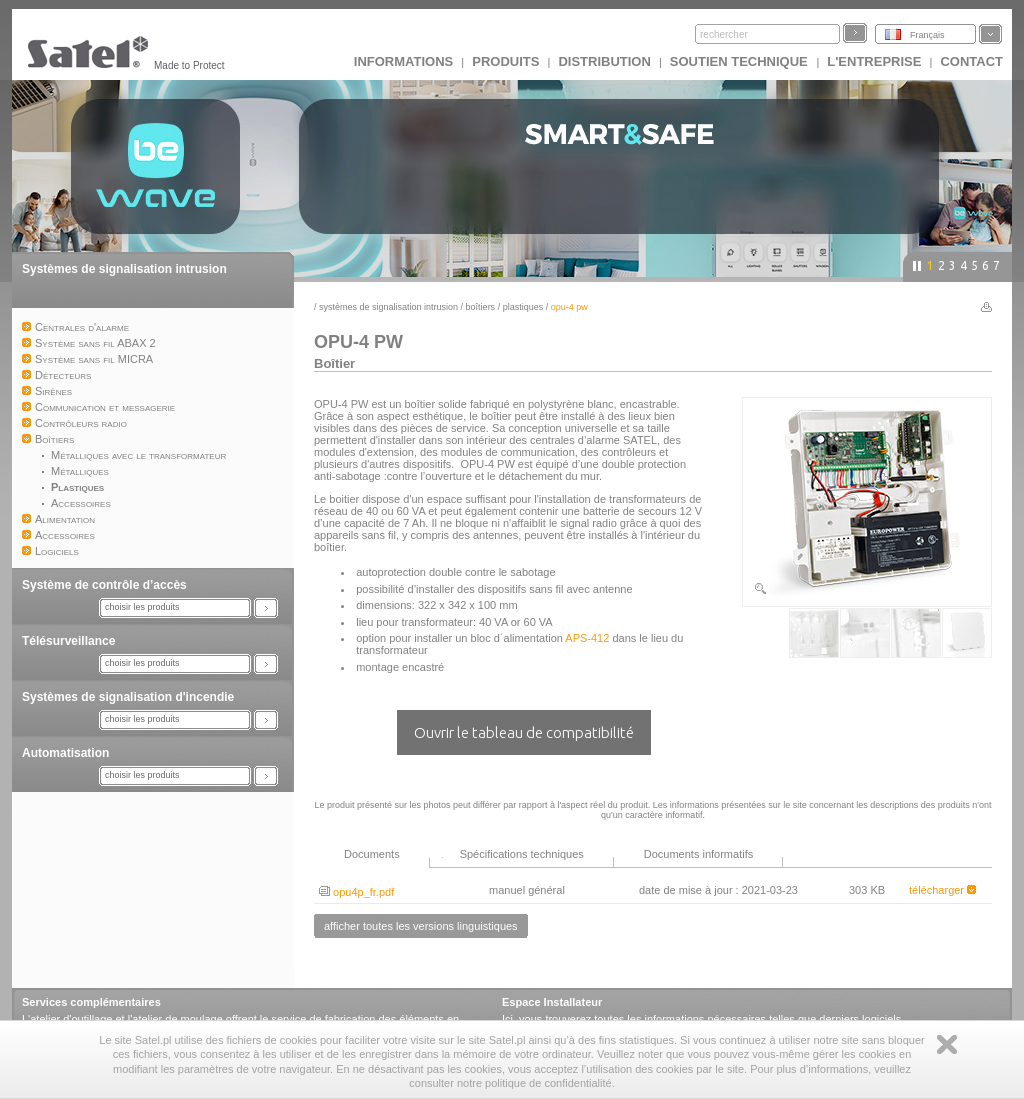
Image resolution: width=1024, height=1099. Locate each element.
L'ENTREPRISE (874, 61)
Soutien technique (741, 61)
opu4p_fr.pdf (356, 892)
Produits (505, 61)
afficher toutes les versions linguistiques (421, 926)
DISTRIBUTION (604, 61)
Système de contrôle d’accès (104, 585)
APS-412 (587, 638)
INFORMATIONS (403, 61)
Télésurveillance (68, 641)
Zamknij (947, 1044)
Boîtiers (481, 307)
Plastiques (523, 307)
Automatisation (65, 753)
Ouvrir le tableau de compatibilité (524, 732)
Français (927, 35)
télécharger (942, 890)
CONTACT (971, 61)
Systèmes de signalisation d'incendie (128, 697)
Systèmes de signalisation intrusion (124, 269)
